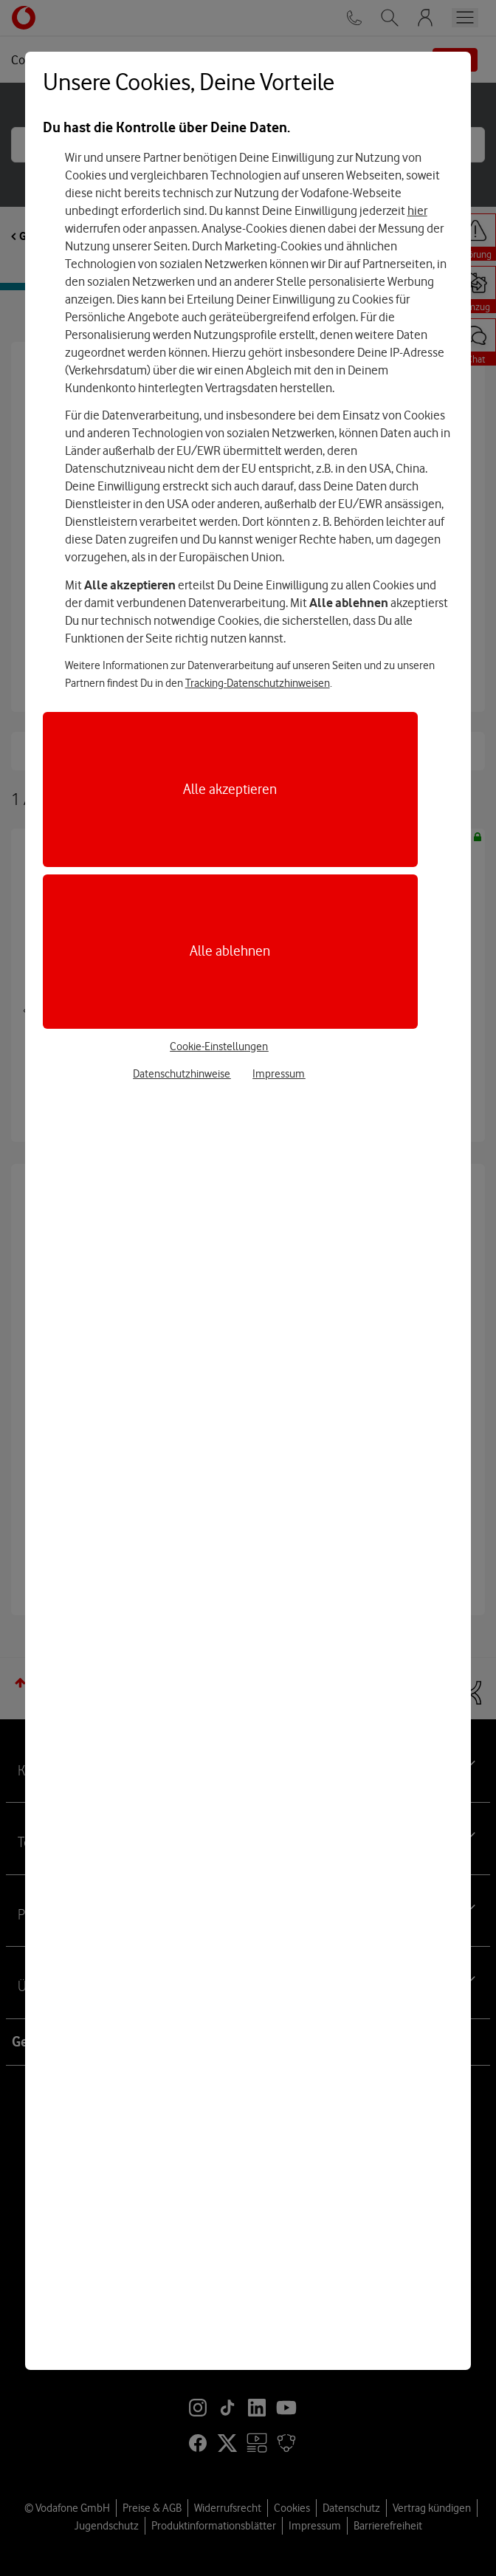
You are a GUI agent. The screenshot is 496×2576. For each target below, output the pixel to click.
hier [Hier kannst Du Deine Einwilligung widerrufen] (417, 210)
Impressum (278, 1073)
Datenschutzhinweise (181, 1073)
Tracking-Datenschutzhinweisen (257, 683)
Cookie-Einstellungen (219, 1046)
